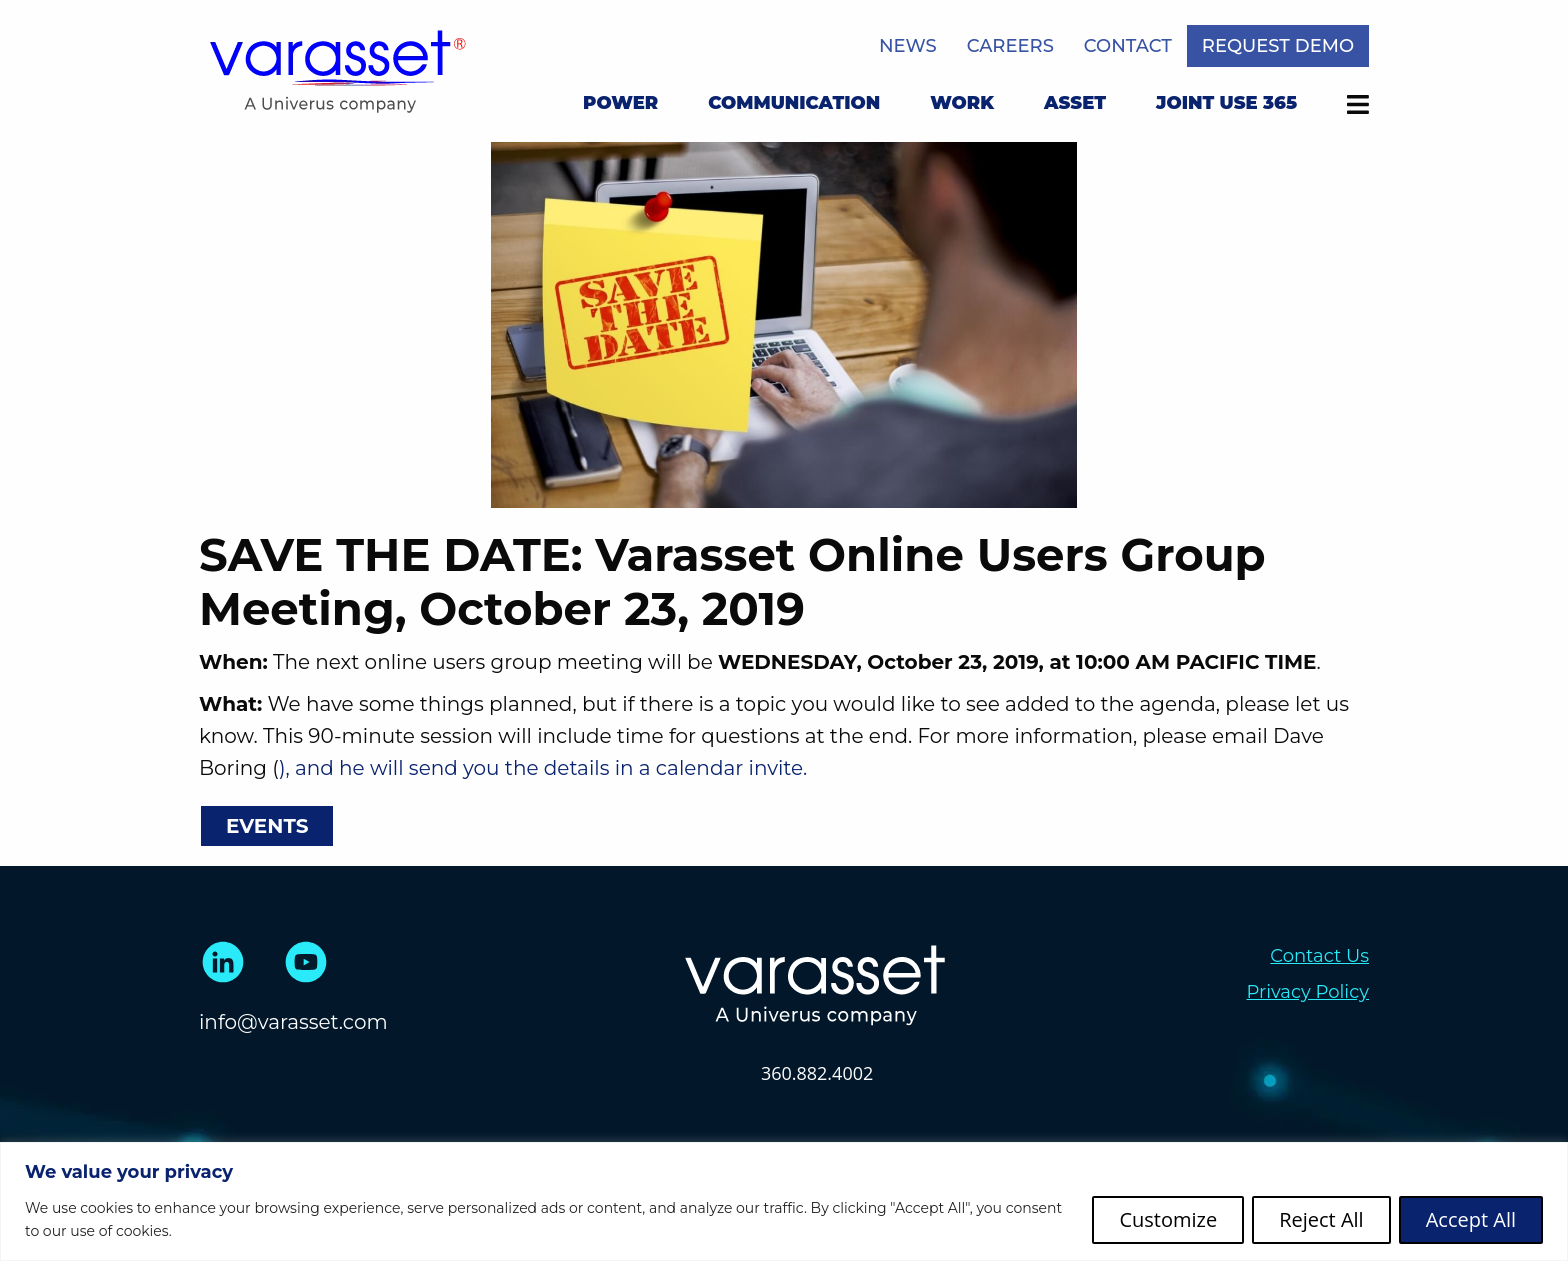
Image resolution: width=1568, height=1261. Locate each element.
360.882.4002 (817, 1073)
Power (620, 103)
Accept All (1471, 1219)
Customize (1168, 1219)
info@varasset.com (293, 1022)
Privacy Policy (1308, 992)
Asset (1075, 103)
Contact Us (1319, 956)
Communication (794, 103)
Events (267, 826)
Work (962, 103)
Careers (1010, 46)
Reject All (1321, 1219)
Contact (1128, 46)
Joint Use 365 (1226, 103)
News (908, 46)
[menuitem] (620, 107)
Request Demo (1278, 46)
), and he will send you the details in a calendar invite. (543, 768)
